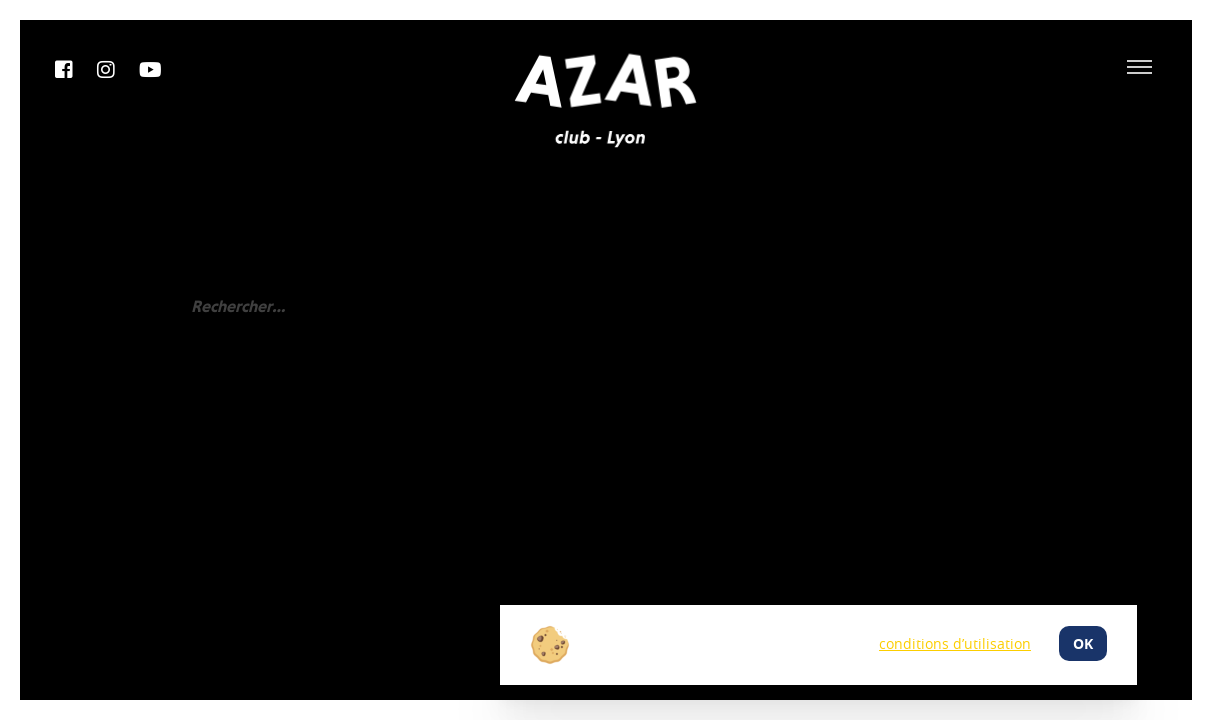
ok (1083, 643)
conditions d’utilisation (955, 643)
